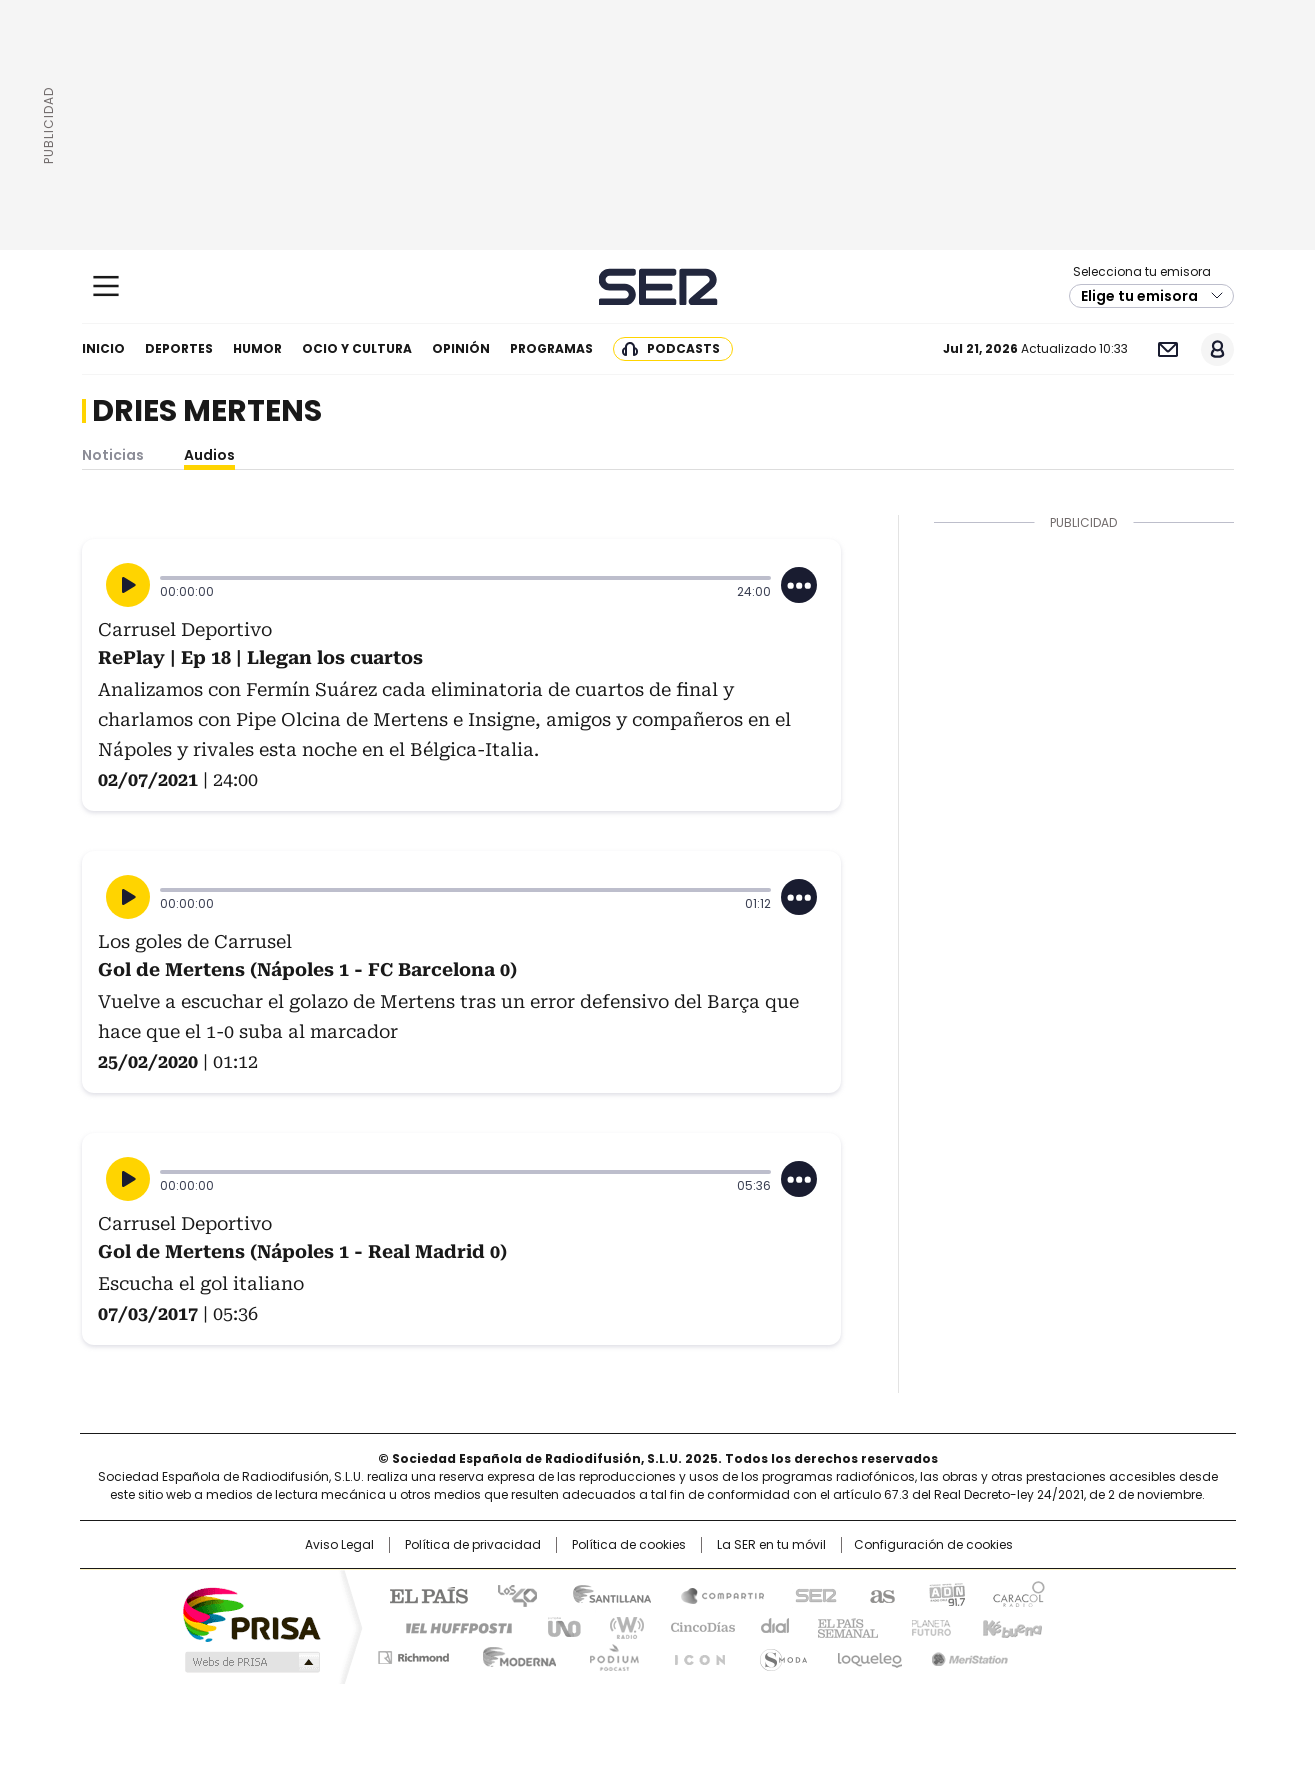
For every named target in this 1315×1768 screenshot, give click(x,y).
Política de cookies (629, 1545)
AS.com (878, 1594)
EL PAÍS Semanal (842, 1626)
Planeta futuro (926, 1626)
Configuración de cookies (933, 1545)
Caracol (1018, 1594)
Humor (257, 348)
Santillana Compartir (714, 1594)
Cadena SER (657, 286)
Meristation (967, 1654)
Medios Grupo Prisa (250, 1662)
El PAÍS (421, 1594)
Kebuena (1010, 1626)
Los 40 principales (509, 1594)
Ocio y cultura (357, 348)
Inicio (103, 348)
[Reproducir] (128, 585)
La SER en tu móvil (771, 1545)
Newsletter (1168, 349)
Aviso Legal (339, 1545)
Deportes (179, 348)
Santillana (603, 1594)
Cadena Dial (770, 1626)
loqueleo (868, 1654)
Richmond (413, 1654)
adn (944, 1594)
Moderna (514, 1654)
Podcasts (683, 348)
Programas (551, 348)
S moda (780, 1654)
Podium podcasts (608, 1654)
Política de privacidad (473, 1545)
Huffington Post (451, 1626)
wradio (618, 1626)
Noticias (113, 455)
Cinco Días (696, 1626)
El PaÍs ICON (694, 1654)
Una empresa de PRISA (251, 1613)
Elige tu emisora (1139, 296)
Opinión (461, 348)
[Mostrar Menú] (106, 286)
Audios (209, 455)
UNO (557, 1626)
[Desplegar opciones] (799, 585)
